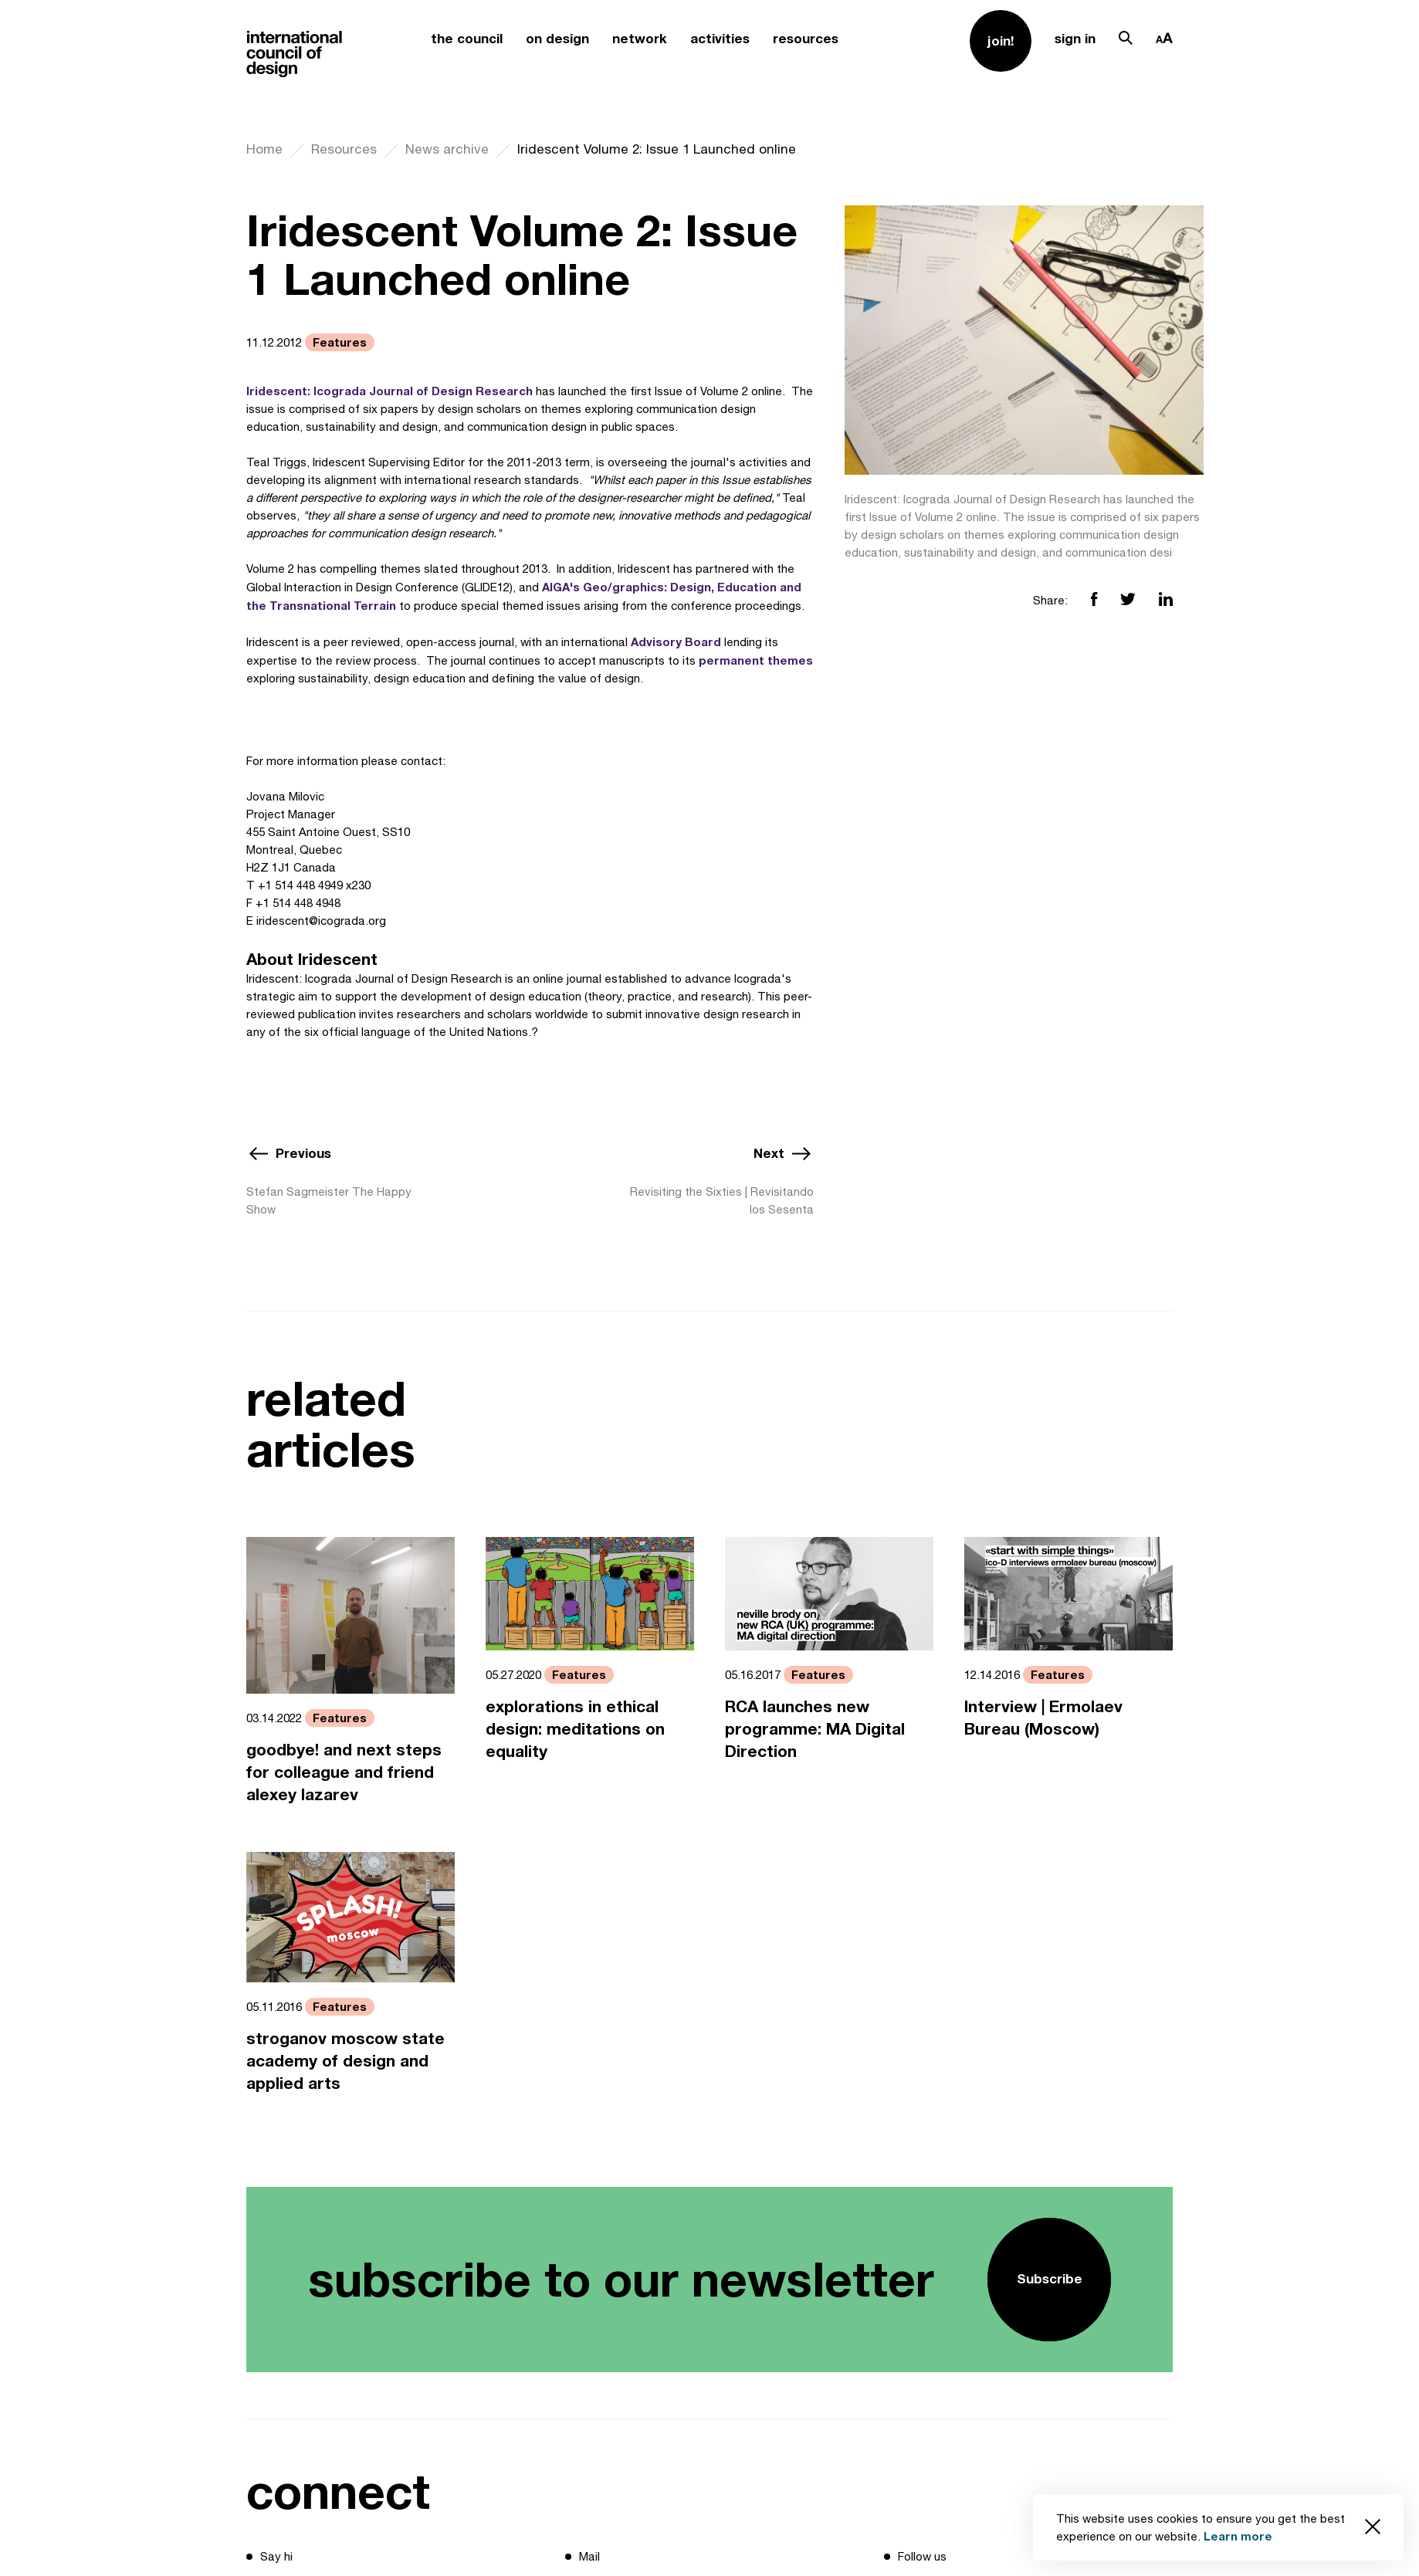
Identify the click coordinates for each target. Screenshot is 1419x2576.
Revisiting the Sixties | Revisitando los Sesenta (722, 1200)
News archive (447, 149)
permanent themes (756, 660)
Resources (344, 149)
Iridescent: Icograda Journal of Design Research (389, 391)
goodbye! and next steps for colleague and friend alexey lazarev (344, 1772)
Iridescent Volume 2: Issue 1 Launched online (656, 149)
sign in (1075, 38)
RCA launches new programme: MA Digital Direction (815, 1729)
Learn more (1238, 2536)
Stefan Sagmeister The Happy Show (328, 1200)
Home (264, 149)
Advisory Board (676, 641)
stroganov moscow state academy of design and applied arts (345, 2061)
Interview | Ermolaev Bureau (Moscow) (1043, 1717)
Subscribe (1049, 2278)
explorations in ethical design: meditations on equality (575, 1729)
